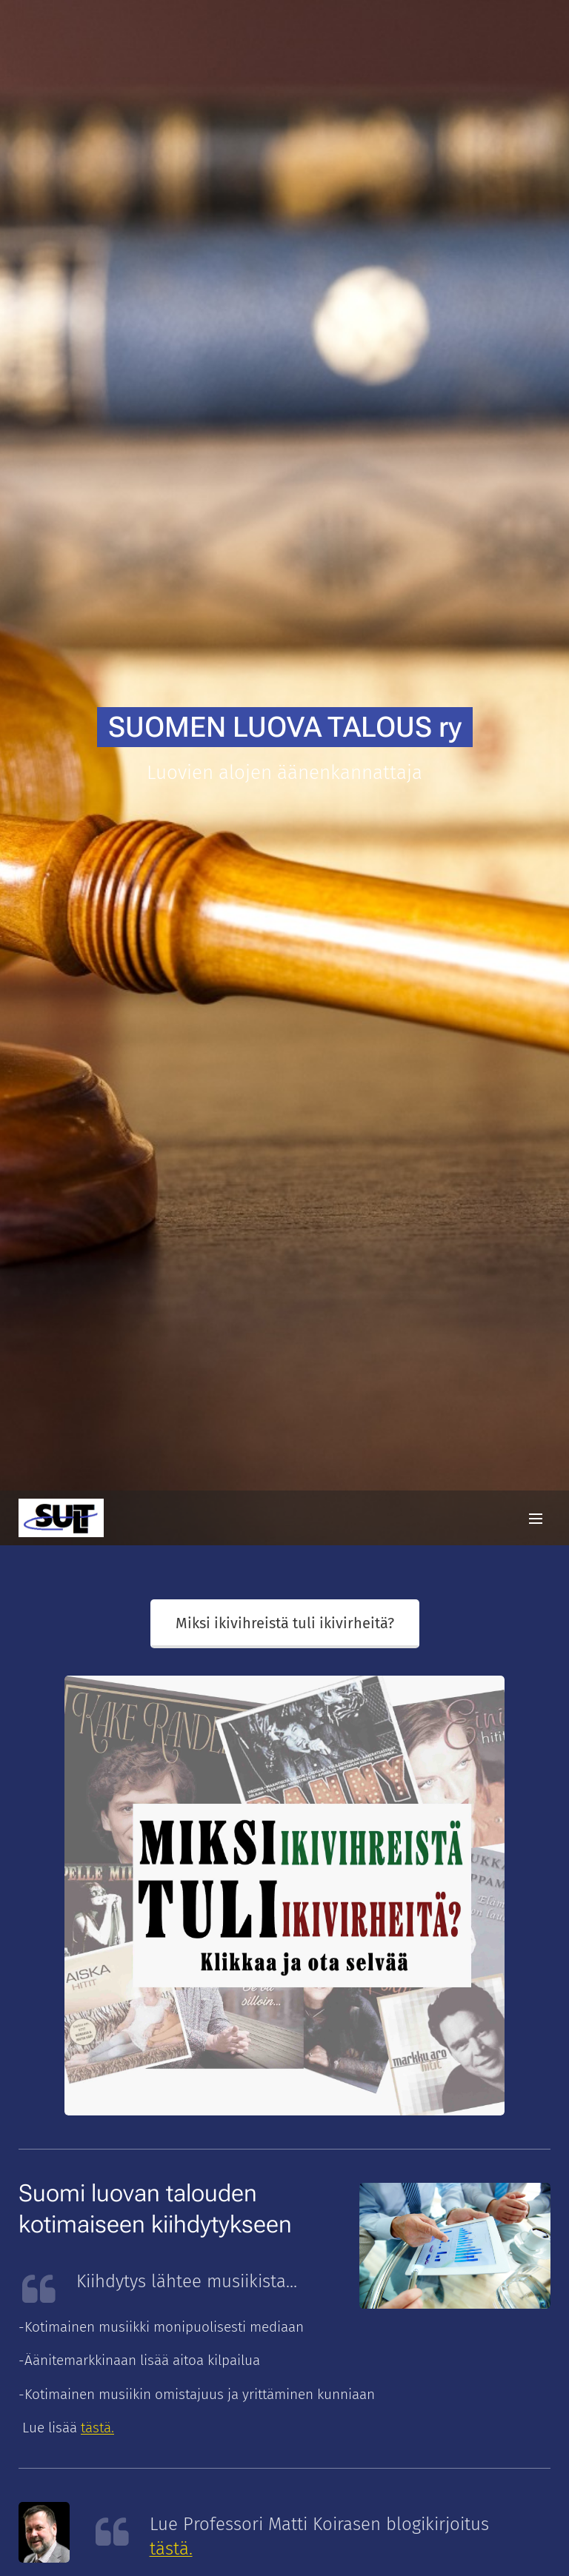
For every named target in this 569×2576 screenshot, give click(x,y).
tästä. (171, 2548)
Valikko (535, 1518)
